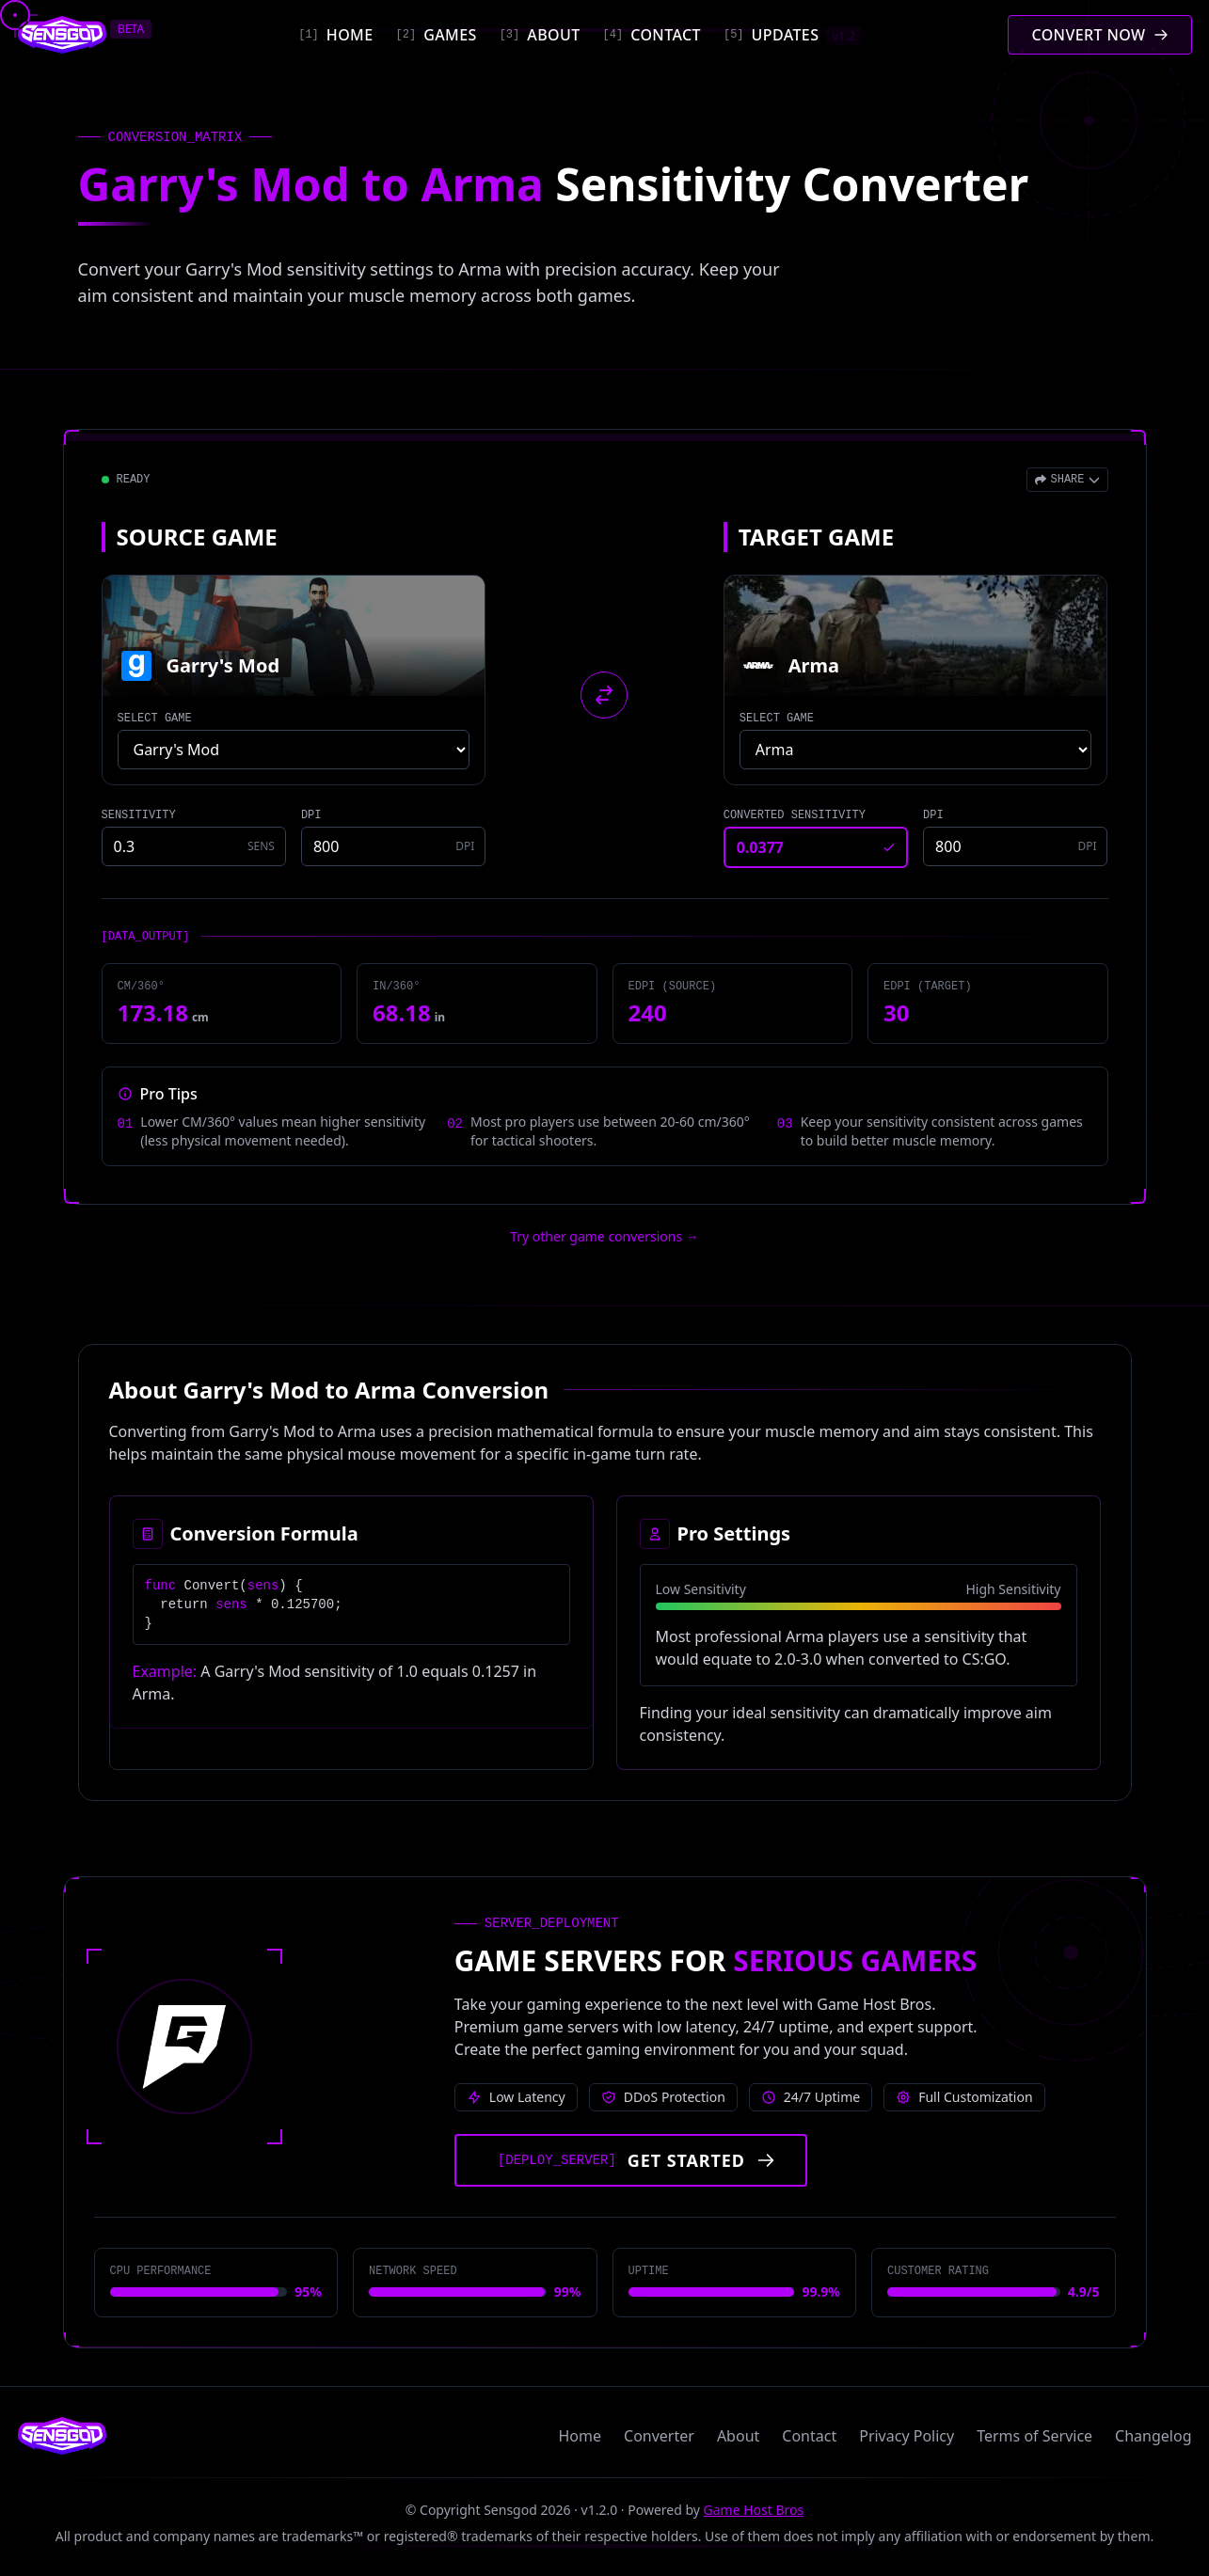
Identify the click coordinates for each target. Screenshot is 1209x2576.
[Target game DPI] (1015, 846)
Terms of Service (1034, 2436)
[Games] (436, 35)
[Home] (335, 35)
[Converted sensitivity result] (816, 847)
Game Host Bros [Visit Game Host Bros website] (754, 2510)
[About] (540, 35)
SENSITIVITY (139, 815)
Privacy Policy (906, 2436)
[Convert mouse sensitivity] (1099, 35)
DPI (311, 815)
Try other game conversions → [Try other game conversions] (604, 1236)
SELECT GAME (155, 718)
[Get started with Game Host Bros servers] (630, 2160)
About (738, 2436)
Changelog (1153, 2436)
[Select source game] (294, 749)
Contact (809, 2436)
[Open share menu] (1066, 479)
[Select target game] (916, 749)
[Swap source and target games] (604, 695)
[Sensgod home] (62, 35)
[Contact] (652, 35)
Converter (659, 2436)
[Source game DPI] (393, 846)
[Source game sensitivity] (194, 846)
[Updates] (792, 35)
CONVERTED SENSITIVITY (795, 815)
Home (580, 2436)
